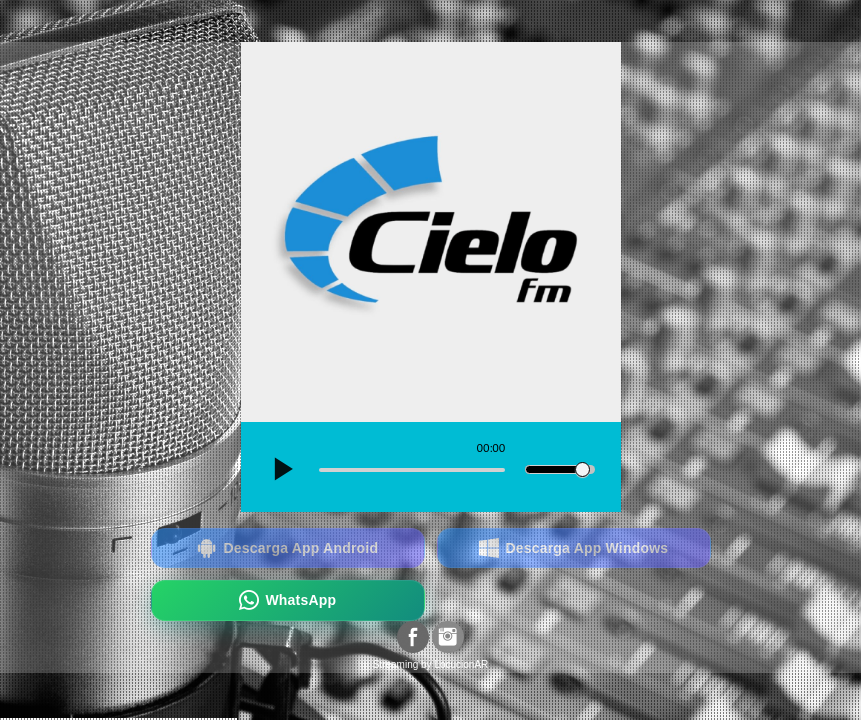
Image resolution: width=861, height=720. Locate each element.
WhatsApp (288, 600)
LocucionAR (461, 664)
